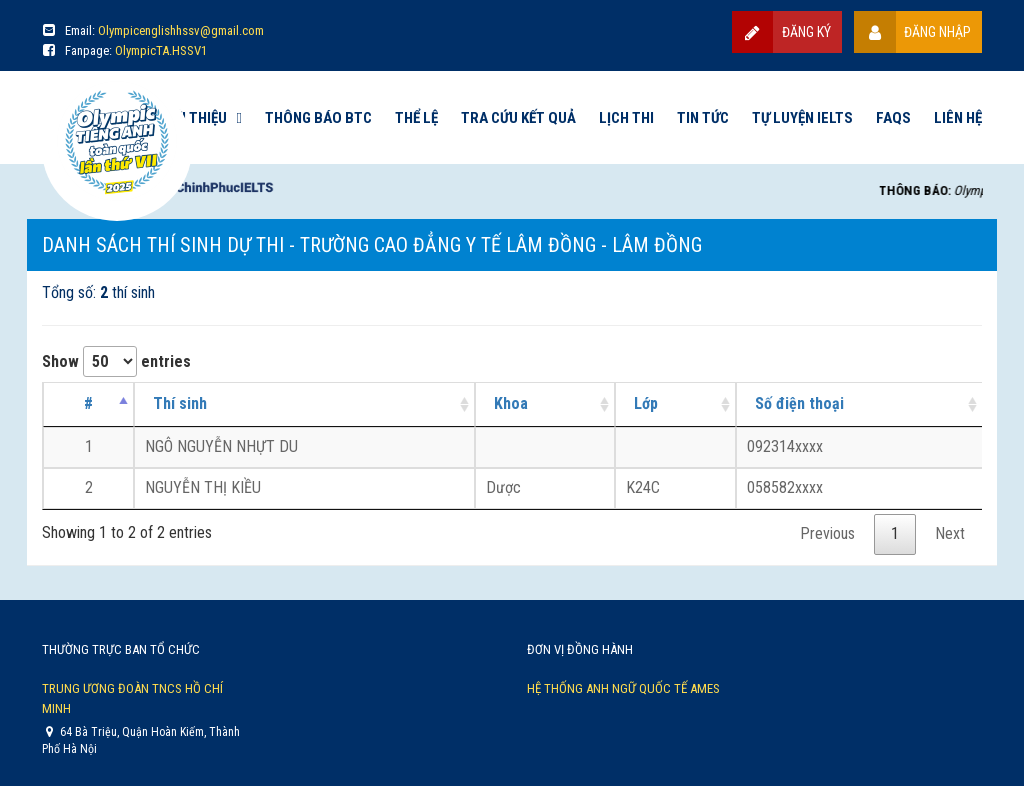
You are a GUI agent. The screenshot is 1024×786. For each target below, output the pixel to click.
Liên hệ (958, 118)
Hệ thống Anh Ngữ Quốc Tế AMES (623, 688)
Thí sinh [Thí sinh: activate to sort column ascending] (180, 403)
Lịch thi (626, 118)
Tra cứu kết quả (518, 118)
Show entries (116, 361)
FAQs (893, 118)
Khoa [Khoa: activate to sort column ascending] (511, 403)
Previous (827, 533)
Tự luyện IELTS (802, 118)
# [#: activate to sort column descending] (88, 403)
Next (950, 533)
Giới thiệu (193, 118)
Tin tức (703, 118)
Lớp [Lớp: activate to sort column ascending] (646, 403)
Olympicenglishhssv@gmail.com (181, 30)
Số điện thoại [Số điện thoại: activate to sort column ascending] (799, 403)
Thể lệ (416, 118)
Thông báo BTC (318, 118)
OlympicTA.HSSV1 (161, 50)
